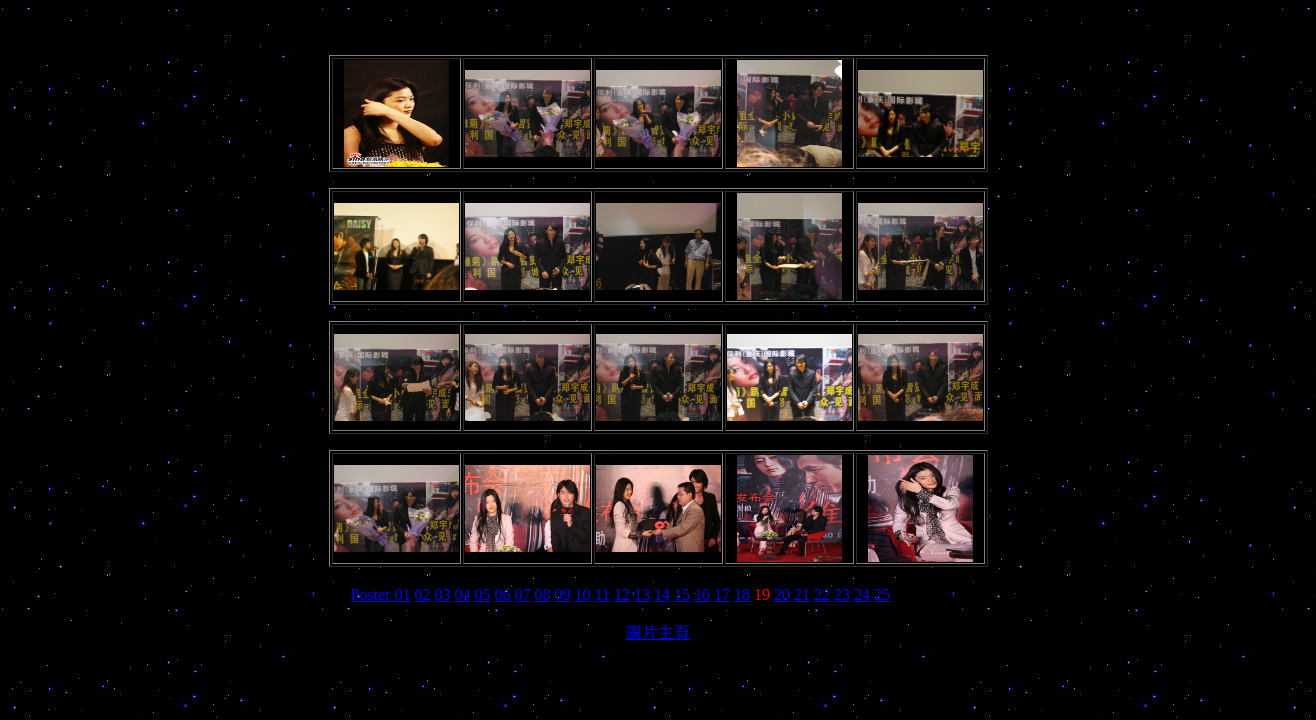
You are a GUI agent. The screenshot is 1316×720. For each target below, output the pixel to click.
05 (483, 594)
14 (662, 594)
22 (822, 594)
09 (563, 594)
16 (702, 594)
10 (583, 594)
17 (722, 594)
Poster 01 (381, 594)
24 (862, 594)
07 (523, 594)
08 (543, 594)
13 (642, 594)
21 (802, 594)
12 (622, 594)
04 (463, 594)
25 (882, 594)
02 (423, 594)
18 (742, 594)
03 (443, 594)
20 (782, 594)
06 (503, 594)
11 (602, 594)
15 (682, 594)
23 (842, 594)
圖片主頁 (658, 632)
